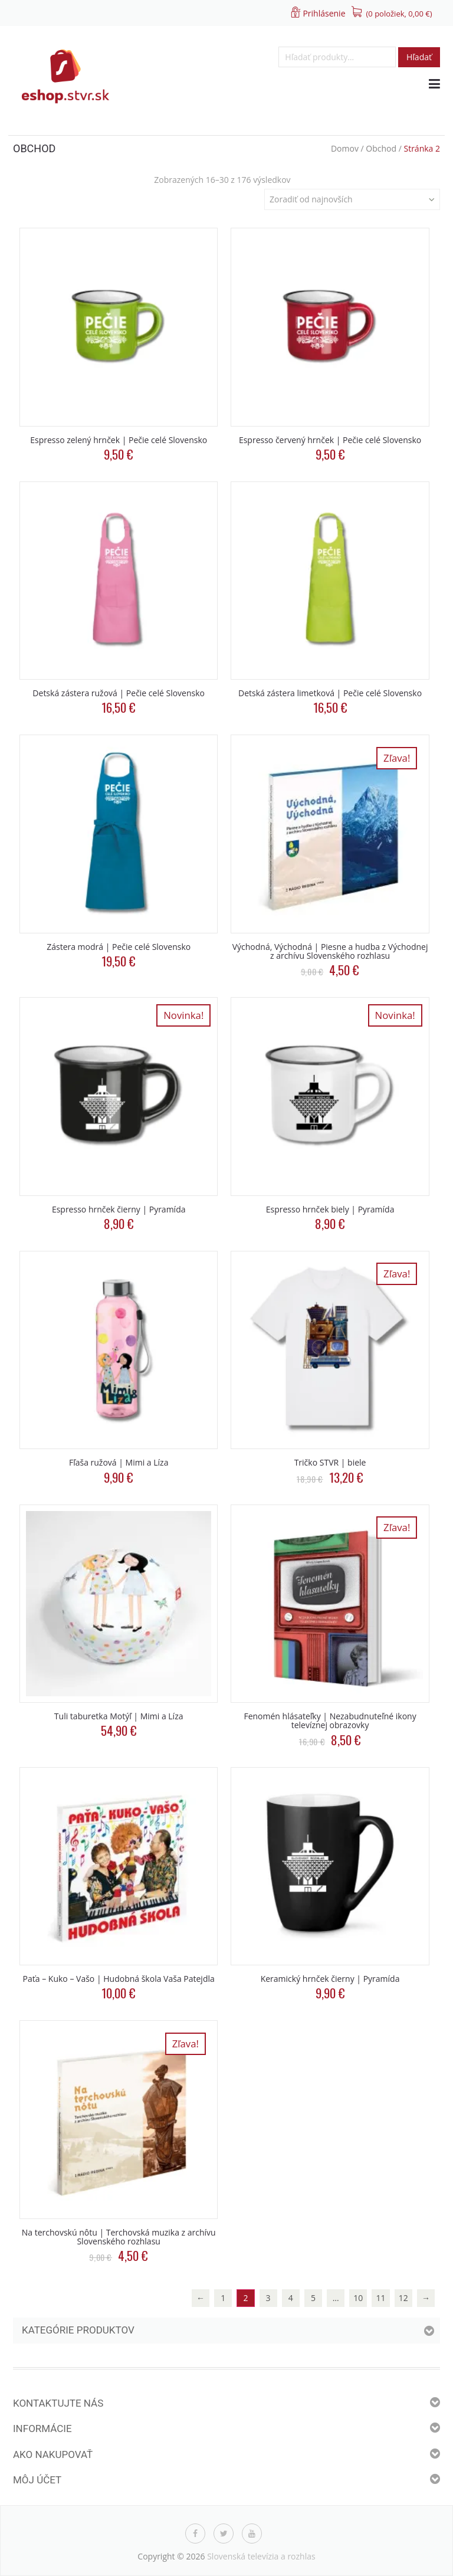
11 (381, 2297)
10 (358, 2297)
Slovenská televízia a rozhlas (261, 2556)
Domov (345, 148)
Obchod (381, 148)
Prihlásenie (324, 13)
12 (403, 2297)
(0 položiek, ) (399, 13)
